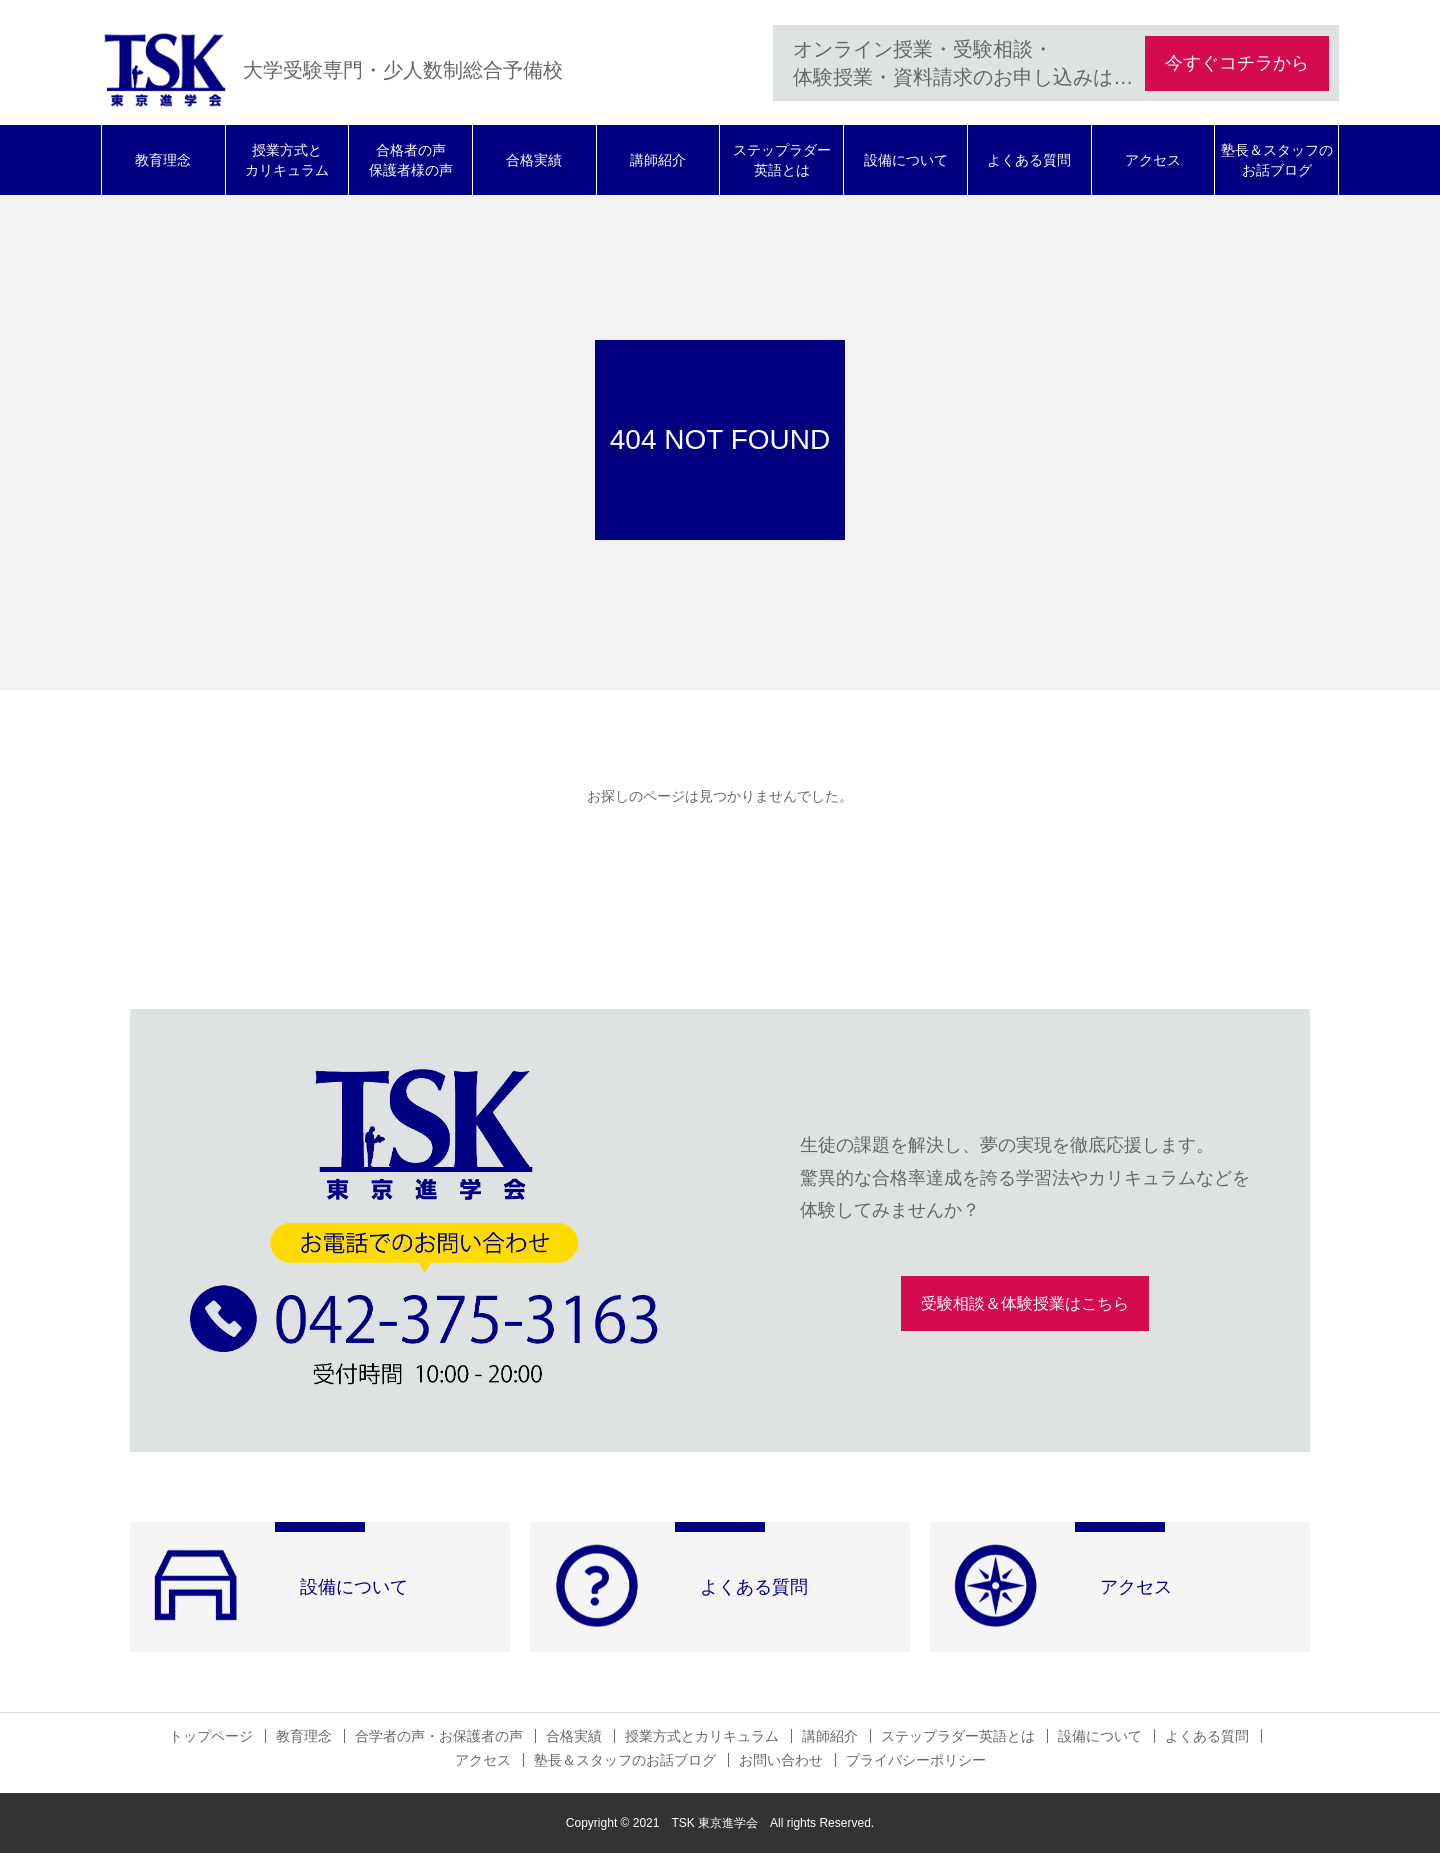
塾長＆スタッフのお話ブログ (1277, 160)
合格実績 (534, 160)
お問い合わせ (781, 1760)
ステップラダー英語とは (782, 160)
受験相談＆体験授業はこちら (1025, 1303)
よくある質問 (1029, 160)
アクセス (1153, 160)
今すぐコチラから (1237, 63)
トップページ (211, 1736)
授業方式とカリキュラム (287, 160)
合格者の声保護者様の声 (411, 160)
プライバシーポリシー (916, 1760)
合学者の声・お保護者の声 (439, 1736)
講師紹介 (658, 160)
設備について (906, 160)
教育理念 (163, 160)
